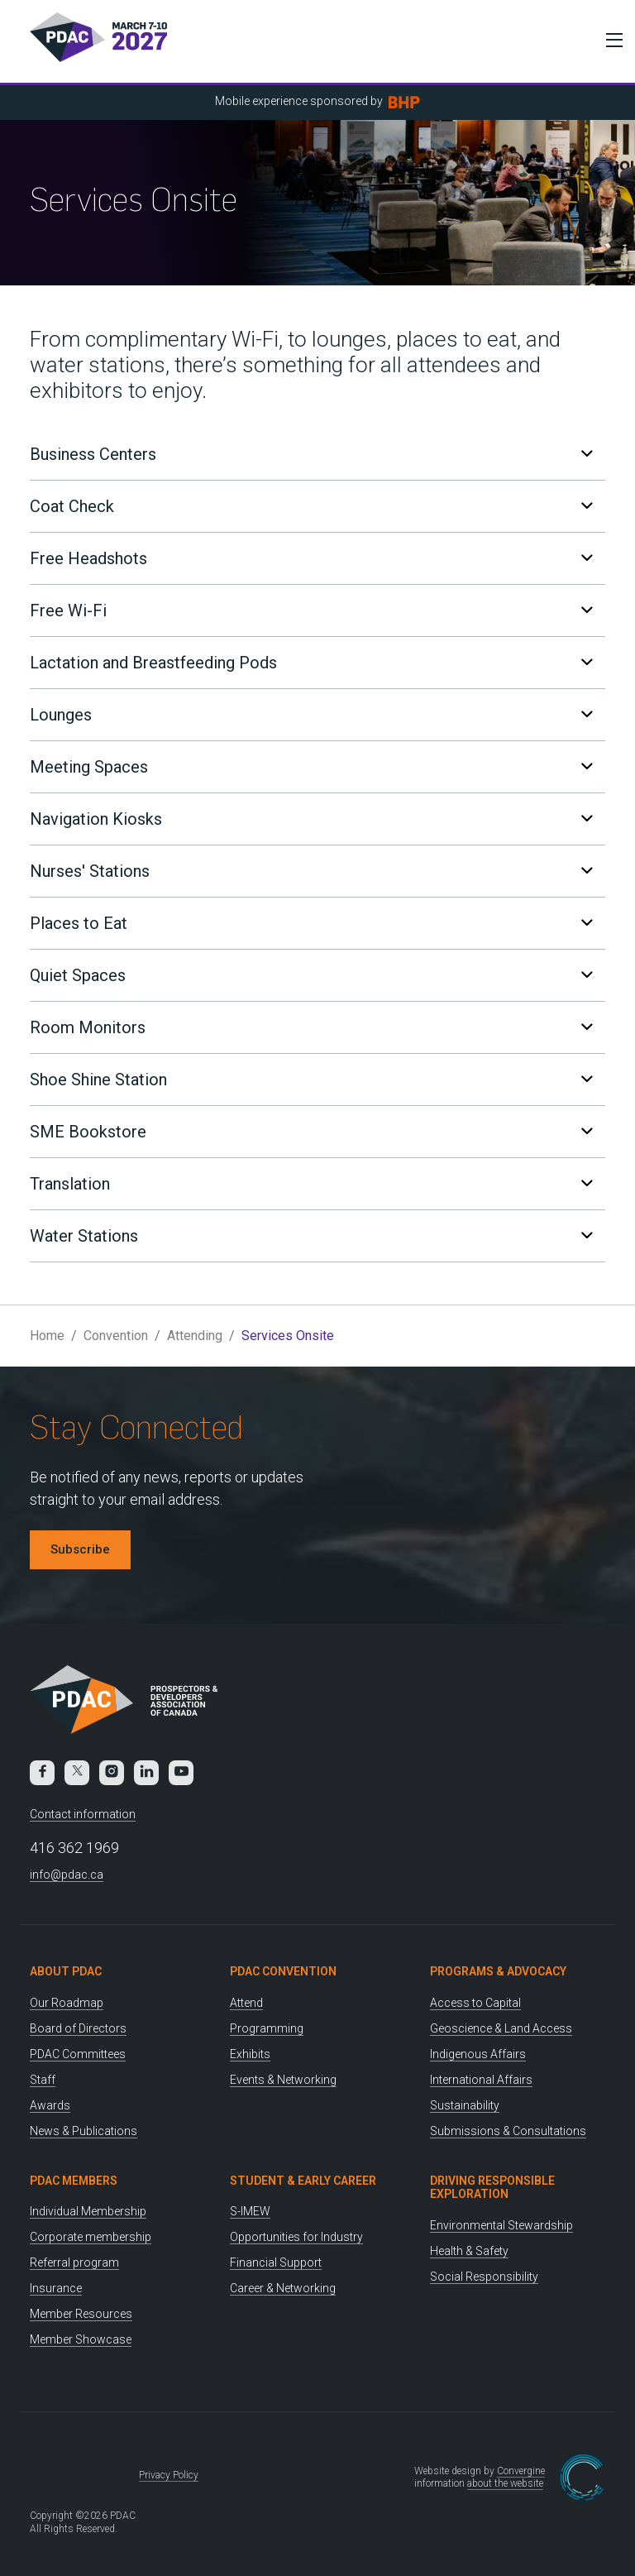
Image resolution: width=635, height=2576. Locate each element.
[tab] (317, 454)
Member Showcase (80, 2339)
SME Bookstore (311, 1131)
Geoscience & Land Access (501, 2028)
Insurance (56, 2288)
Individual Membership (88, 2211)
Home (47, 1335)
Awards (50, 2105)
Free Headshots (311, 558)
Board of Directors (78, 2028)
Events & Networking (283, 2079)
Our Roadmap (66, 2002)
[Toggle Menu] (610, 39)
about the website (505, 2483)
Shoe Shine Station (311, 1079)
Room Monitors (311, 1027)
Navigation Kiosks (311, 819)
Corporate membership (90, 2236)
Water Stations (311, 1236)
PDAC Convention (283, 1971)
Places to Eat (311, 923)
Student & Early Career (303, 2180)
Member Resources (81, 2313)
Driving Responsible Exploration (492, 2187)
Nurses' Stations (311, 871)
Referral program (74, 2262)
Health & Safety (469, 2251)
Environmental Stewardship (501, 2225)
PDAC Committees (78, 2054)
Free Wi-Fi (311, 610)
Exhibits (250, 2054)
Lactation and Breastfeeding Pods (311, 662)
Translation (311, 1183)
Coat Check (311, 506)
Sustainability (464, 2105)
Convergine (521, 2471)
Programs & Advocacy (498, 1971)
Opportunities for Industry (296, 2236)
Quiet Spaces (311, 975)
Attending (194, 1335)
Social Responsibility (484, 2276)
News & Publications (83, 2131)
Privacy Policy (168, 2475)
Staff (42, 2079)
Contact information (83, 1814)
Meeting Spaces (311, 766)
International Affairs (481, 2079)
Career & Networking (283, 2288)
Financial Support (276, 2262)
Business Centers (311, 454)
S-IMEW (250, 2211)
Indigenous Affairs (478, 2054)
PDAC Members (73, 2180)
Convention (116, 1335)
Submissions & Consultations (508, 2131)
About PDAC (66, 1971)
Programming (266, 2028)
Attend (246, 2002)
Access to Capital (475, 2002)
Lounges (311, 714)
